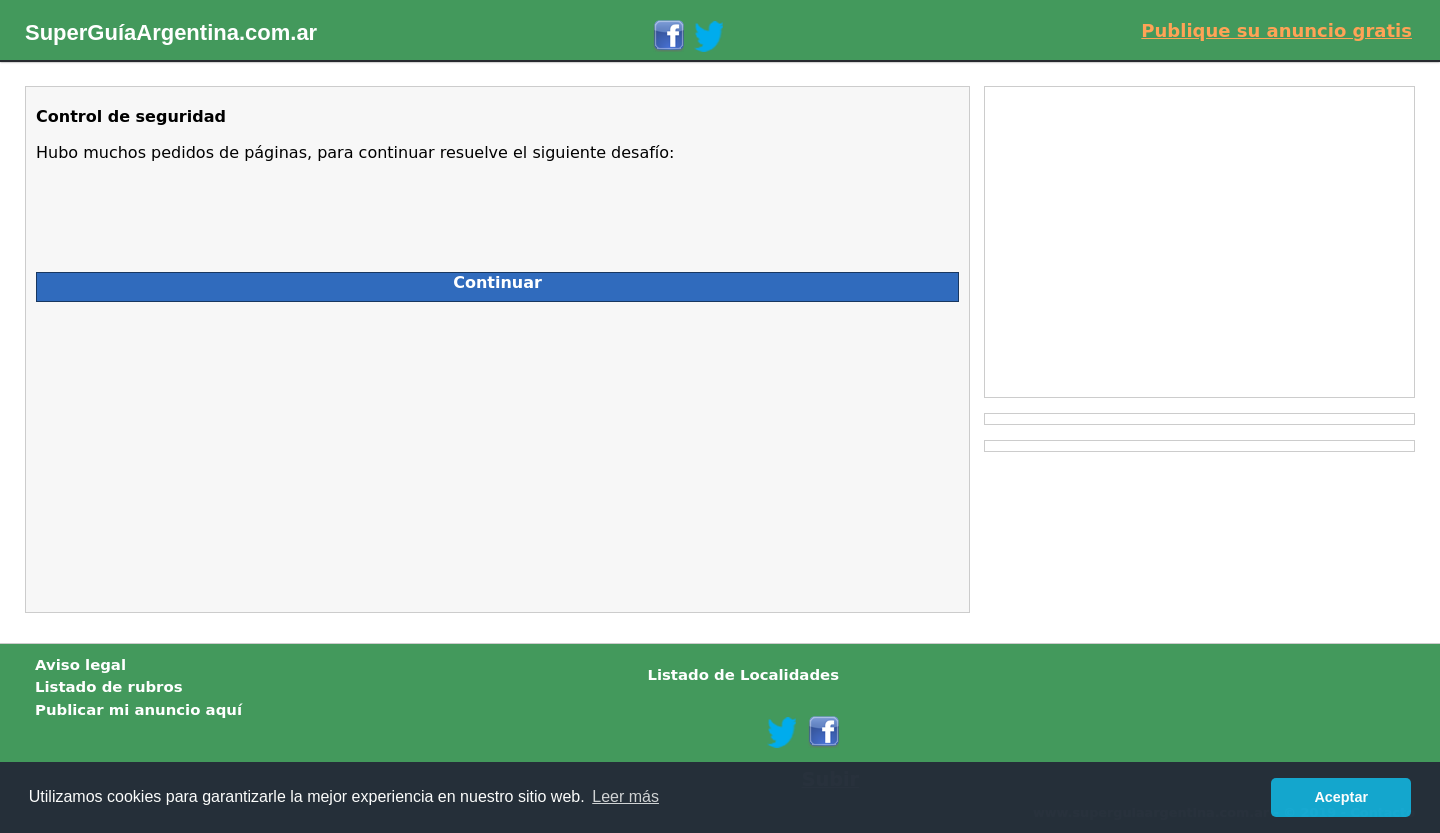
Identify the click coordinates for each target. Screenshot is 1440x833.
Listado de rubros (109, 687)
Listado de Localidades (743, 675)
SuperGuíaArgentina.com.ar (171, 32)
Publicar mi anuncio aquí (138, 710)
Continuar (497, 282)
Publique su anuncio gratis (1276, 30)
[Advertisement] (214, 452)
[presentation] (188, 209)
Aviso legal (80, 665)
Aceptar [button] (1341, 797)
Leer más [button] (625, 796)
